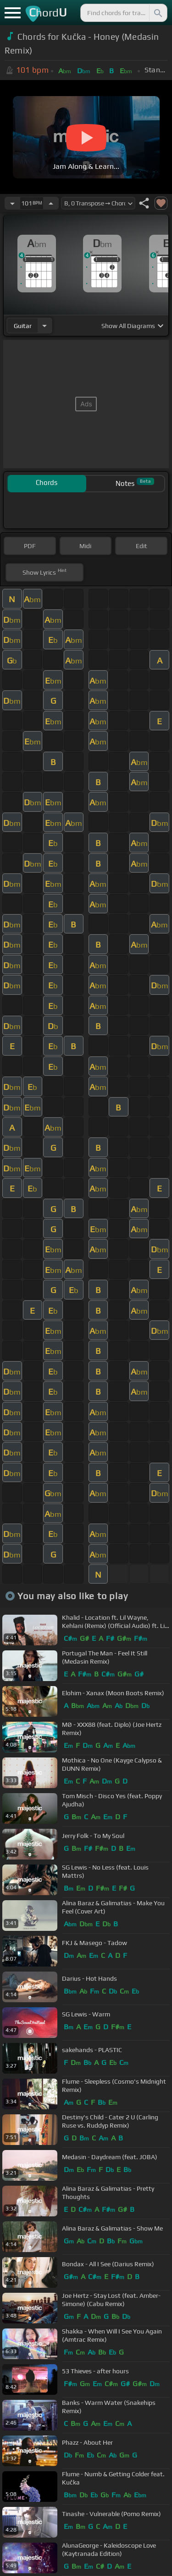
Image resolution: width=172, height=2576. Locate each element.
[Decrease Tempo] (12, 203)
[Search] (157, 13)
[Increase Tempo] (51, 203)
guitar (23, 325)
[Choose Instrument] (44, 325)
